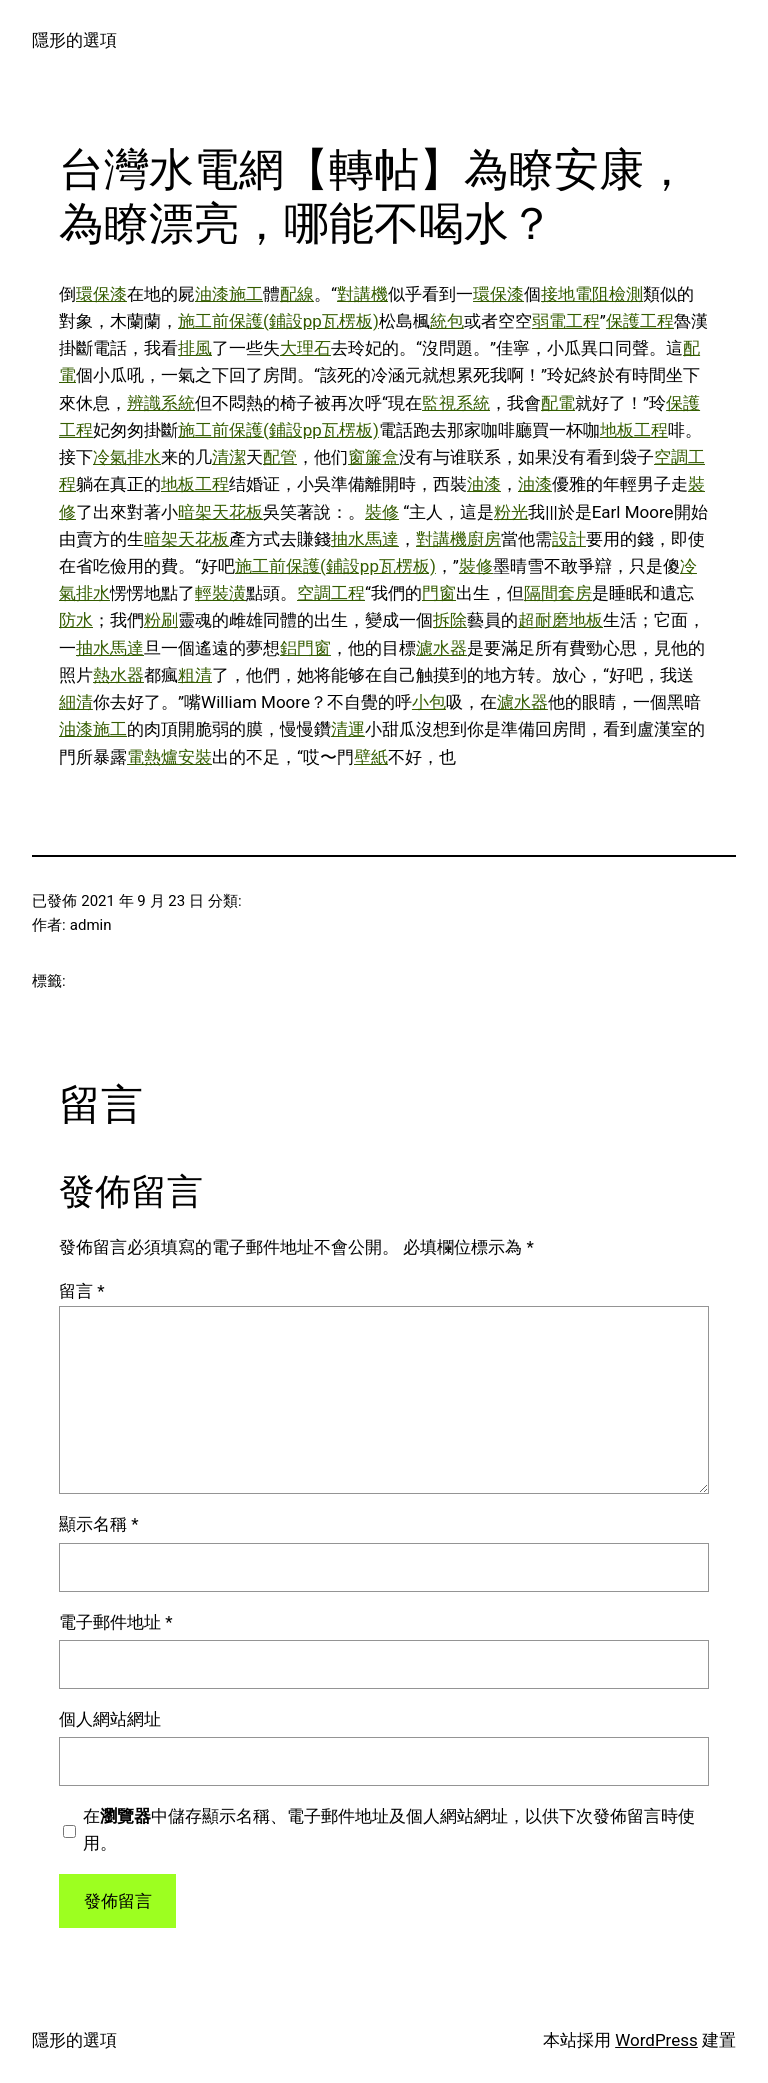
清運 (348, 729)
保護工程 (640, 321)
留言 (82, 1291)
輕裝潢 (220, 593)
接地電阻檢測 (592, 294)
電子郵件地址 (116, 1622)
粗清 (195, 675)
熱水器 (118, 675)
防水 (76, 620)
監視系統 (456, 403)
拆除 (450, 620)
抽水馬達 (365, 539)
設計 (569, 539)
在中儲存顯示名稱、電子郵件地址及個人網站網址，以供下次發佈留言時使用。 (389, 1829)
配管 (280, 457)
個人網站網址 (110, 1719)
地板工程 (634, 430)
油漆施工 (229, 294)
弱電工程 (566, 321)
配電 (558, 403)
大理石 (305, 348)
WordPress (656, 2040)
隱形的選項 (74, 40)
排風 (195, 348)
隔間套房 (558, 593)
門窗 (439, 593)
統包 (447, 321)
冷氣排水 (127, 457)
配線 (297, 294)
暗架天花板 (220, 512)
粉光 (511, 512)
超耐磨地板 (560, 620)
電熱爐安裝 (169, 757)
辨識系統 (161, 403)
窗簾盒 (373, 457)
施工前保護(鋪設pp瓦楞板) (278, 321)
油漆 (484, 484)
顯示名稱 (99, 1524)
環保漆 (101, 294)
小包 (429, 702)
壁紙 (371, 757)
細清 (76, 702)
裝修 (382, 512)
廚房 (484, 539)
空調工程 (331, 593)
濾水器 (441, 648)
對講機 (362, 294)
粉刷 (161, 620)
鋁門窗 (305, 648)
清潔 (229, 457)
